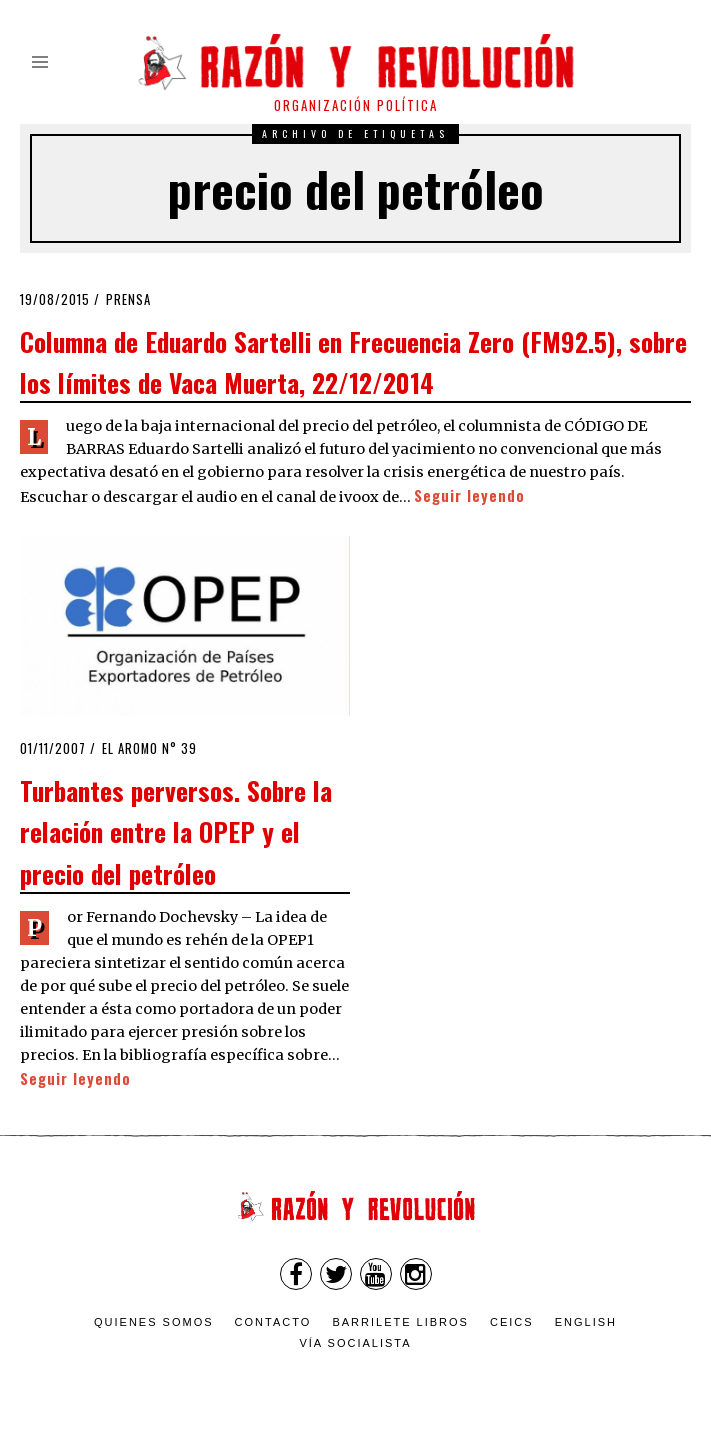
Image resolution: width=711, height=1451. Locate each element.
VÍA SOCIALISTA (355, 1343)
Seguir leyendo (469, 495)
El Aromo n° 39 (149, 748)
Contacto (273, 1322)
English (586, 1322)
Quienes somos (154, 1322)
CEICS (512, 1322)
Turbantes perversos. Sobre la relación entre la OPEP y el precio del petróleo (176, 831)
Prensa (128, 299)
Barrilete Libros (400, 1322)
